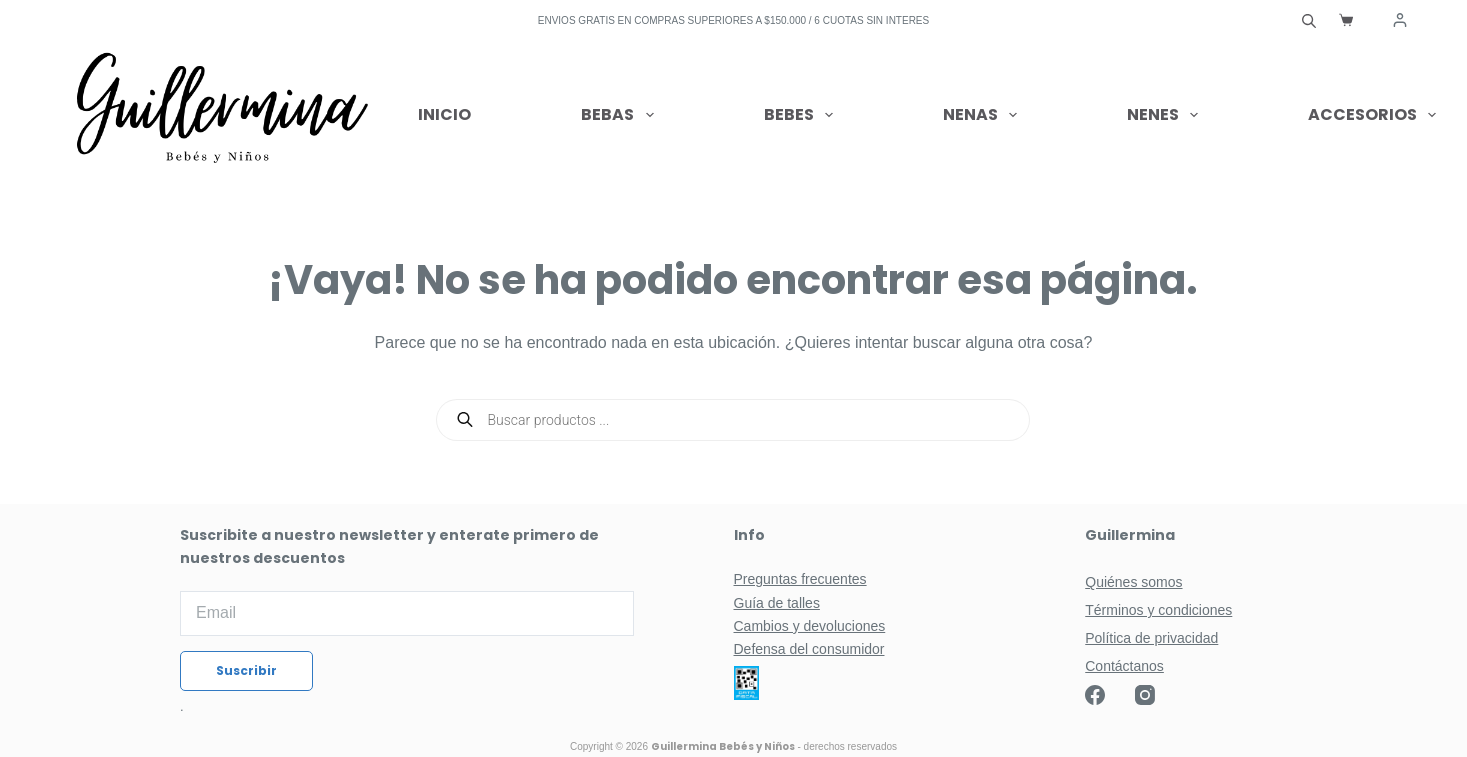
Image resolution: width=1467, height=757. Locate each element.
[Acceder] (1400, 20)
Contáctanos (1124, 666)
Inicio (444, 114)
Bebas (621, 115)
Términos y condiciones (1158, 610)
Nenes (1166, 115)
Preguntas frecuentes (800, 579)
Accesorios (1372, 115)
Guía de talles (777, 603)
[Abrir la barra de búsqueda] (1309, 20)
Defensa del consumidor (809, 649)
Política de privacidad (1151, 638)
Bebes (802, 115)
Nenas (984, 115)
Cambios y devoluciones (810, 626)
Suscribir (246, 670)
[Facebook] (1095, 695)
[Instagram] (1145, 695)
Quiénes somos (1133, 582)
